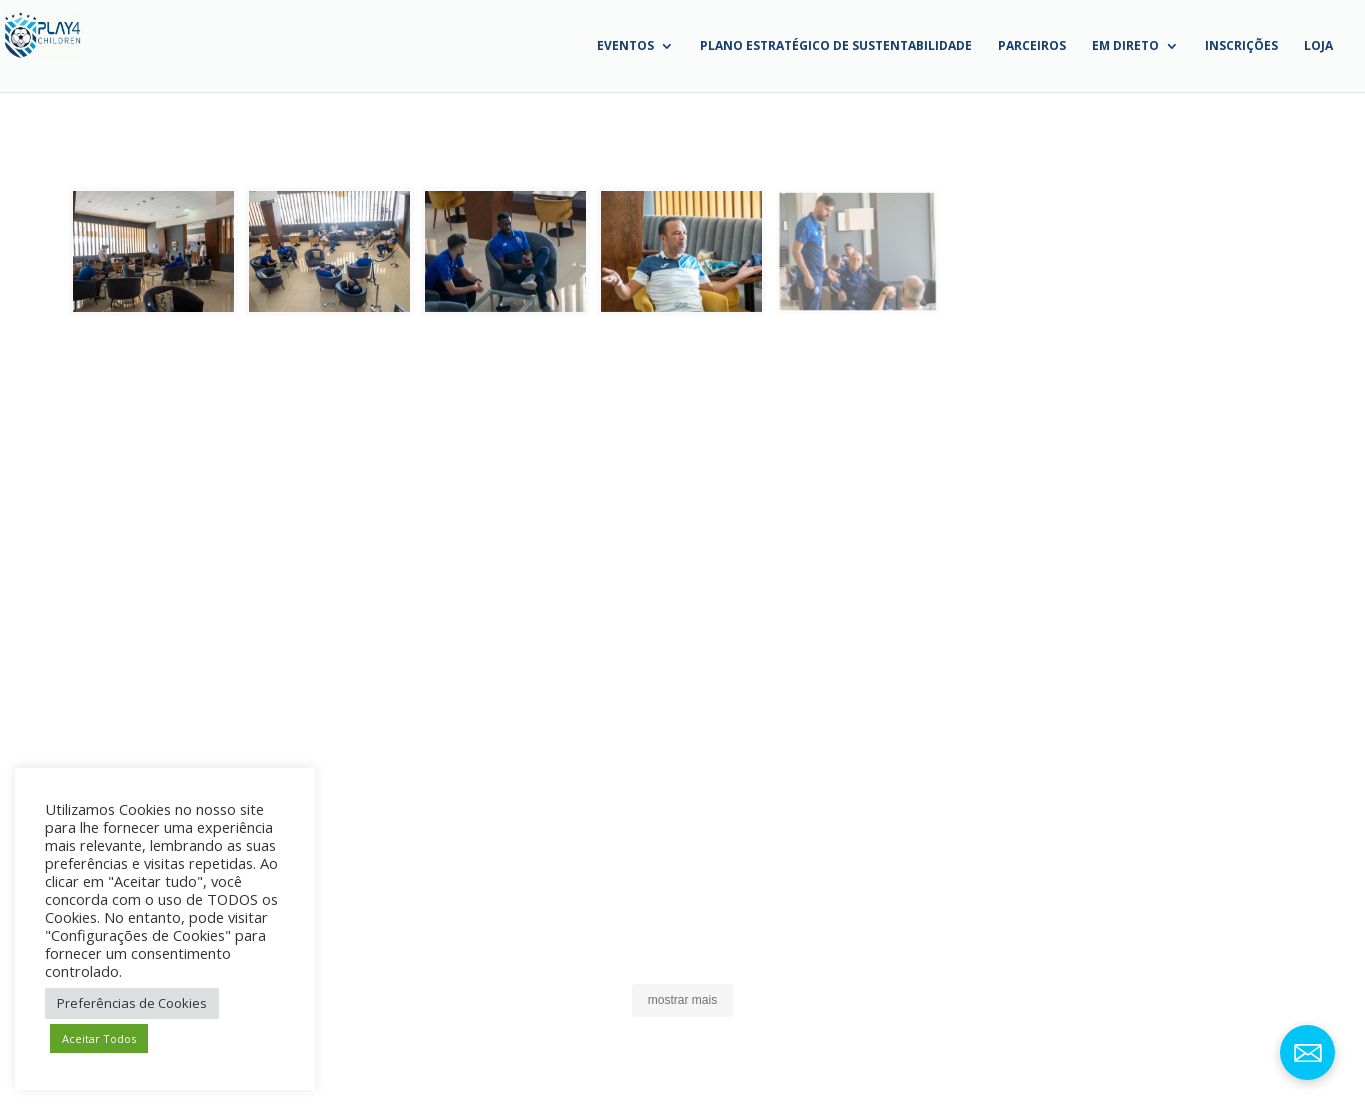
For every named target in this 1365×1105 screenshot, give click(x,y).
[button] (157, 251)
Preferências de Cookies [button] (132, 1003)
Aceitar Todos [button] (99, 1038)
